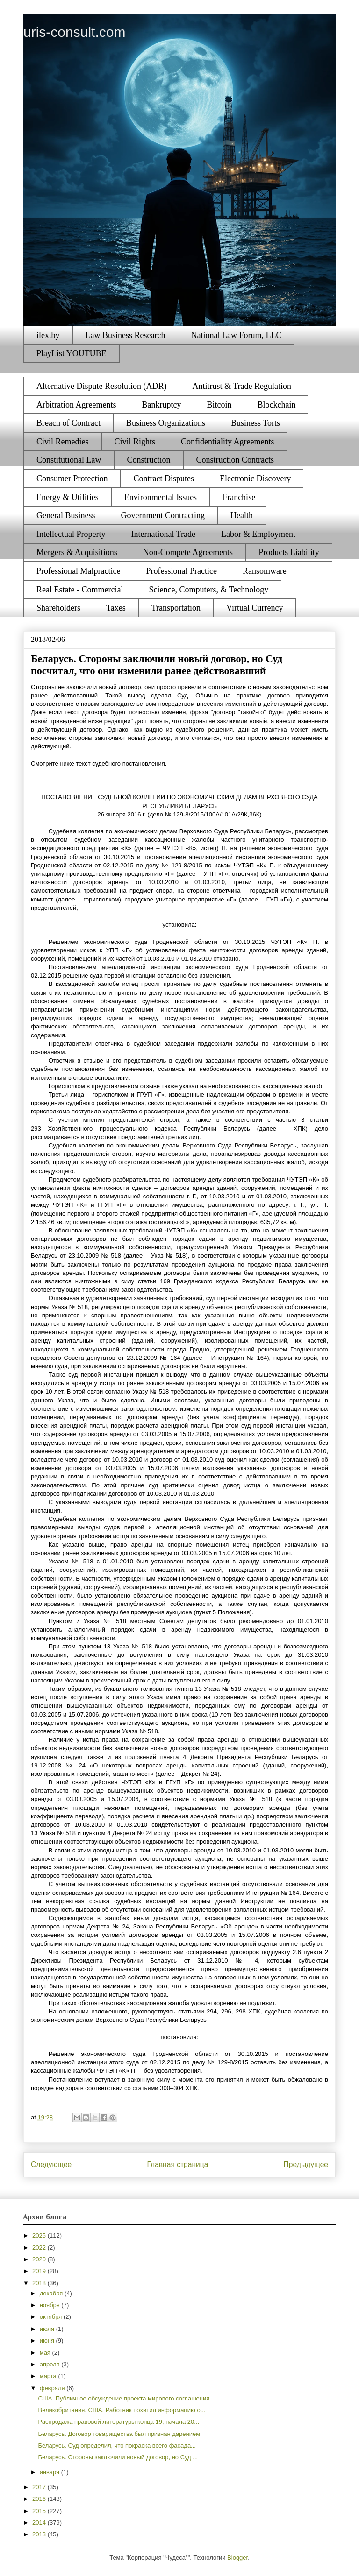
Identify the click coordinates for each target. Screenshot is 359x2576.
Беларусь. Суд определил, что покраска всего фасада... (116, 2445)
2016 (40, 2498)
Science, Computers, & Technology (208, 589)
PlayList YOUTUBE (71, 353)
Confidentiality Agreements (227, 441)
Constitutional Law (68, 460)
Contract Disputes (163, 478)
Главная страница (177, 2164)
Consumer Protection (72, 478)
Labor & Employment (258, 534)
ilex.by (48, 335)
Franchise (239, 497)
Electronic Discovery (255, 478)
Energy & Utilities (67, 497)
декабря (52, 2293)
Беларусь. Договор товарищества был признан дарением (119, 2433)
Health (241, 515)
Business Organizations (165, 423)
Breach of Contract (68, 423)
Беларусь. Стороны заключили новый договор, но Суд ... (118, 2457)
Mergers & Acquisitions (76, 552)
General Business (65, 515)
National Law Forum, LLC (236, 335)
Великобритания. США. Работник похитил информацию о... (121, 2410)
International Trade (163, 534)
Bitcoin (219, 404)
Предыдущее (306, 2164)
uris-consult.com (74, 32)
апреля (51, 2364)
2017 (40, 2487)
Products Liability (288, 552)
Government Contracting (162, 515)
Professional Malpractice (78, 571)
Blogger (237, 2557)
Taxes (116, 607)
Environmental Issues (160, 497)
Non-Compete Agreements (188, 552)
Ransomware (265, 571)
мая (46, 2352)
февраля (53, 2388)
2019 (40, 2270)
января (50, 2472)
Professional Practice (181, 571)
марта (49, 2375)
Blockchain (276, 404)
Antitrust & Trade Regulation (241, 386)
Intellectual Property (70, 534)
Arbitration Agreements (76, 404)
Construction (149, 460)
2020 (40, 2259)
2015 (40, 2510)
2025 (40, 2235)
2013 (40, 2534)
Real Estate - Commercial (79, 589)
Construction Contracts (235, 460)
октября (52, 2316)
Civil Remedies (62, 441)
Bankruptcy (161, 404)
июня (48, 2340)
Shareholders (58, 607)
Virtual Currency (254, 607)
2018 (40, 2283)
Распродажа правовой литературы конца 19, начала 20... (118, 2421)
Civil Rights (135, 441)
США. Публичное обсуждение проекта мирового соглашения (123, 2398)
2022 (40, 2247)
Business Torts (255, 423)
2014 (40, 2522)
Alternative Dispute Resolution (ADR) (101, 386)
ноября (51, 2305)
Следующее (51, 2164)
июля (48, 2328)
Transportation (176, 607)
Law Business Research (125, 335)
